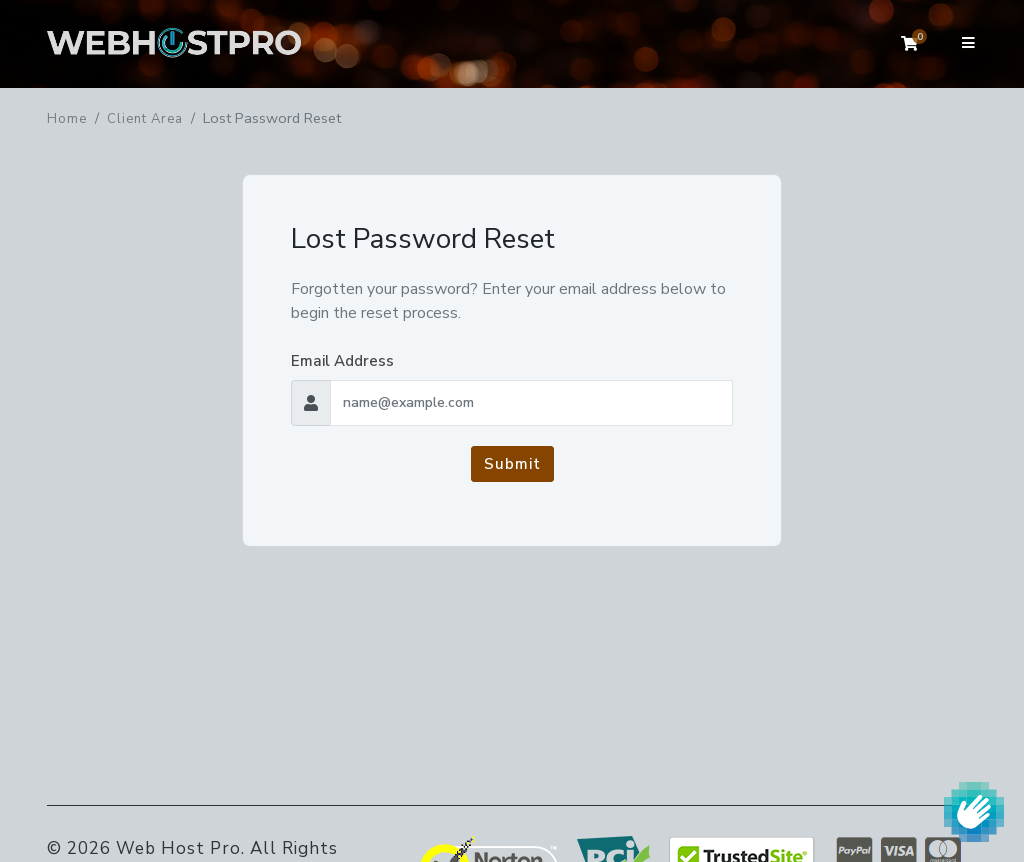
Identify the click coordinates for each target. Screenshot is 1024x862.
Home (67, 119)
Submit (512, 464)
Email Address (342, 361)
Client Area (145, 119)
